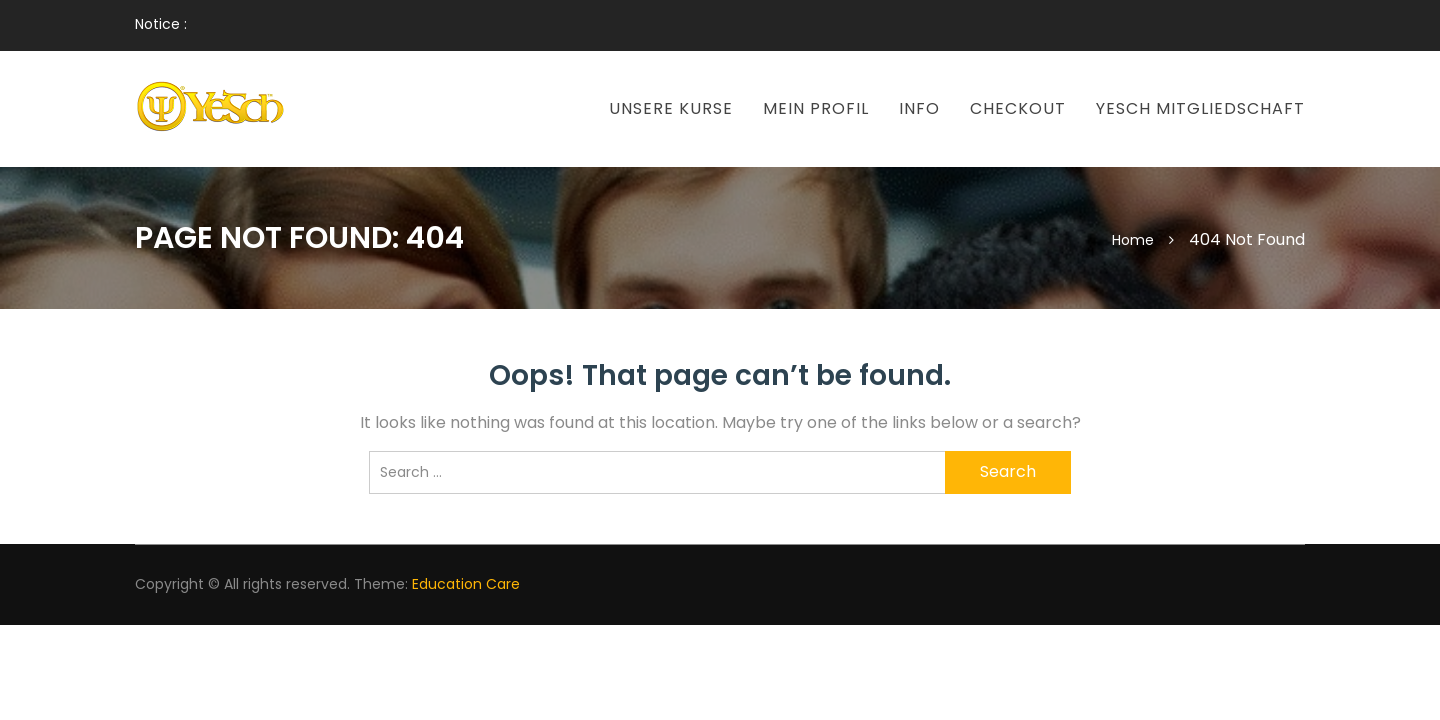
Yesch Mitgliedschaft (1200, 108)
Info (919, 108)
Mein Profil (816, 108)
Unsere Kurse (671, 108)
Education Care (466, 584)
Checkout (1018, 108)
